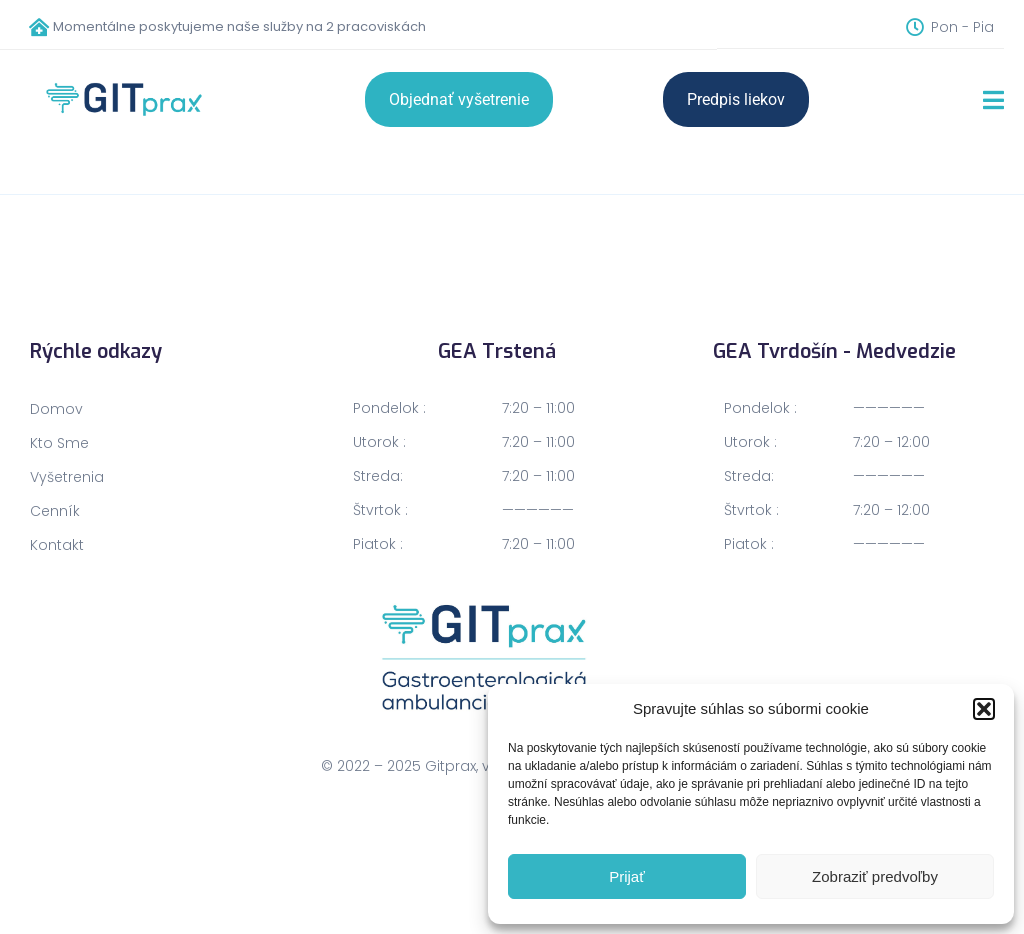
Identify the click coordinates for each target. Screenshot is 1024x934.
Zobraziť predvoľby (875, 876)
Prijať (627, 876)
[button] (984, 709)
